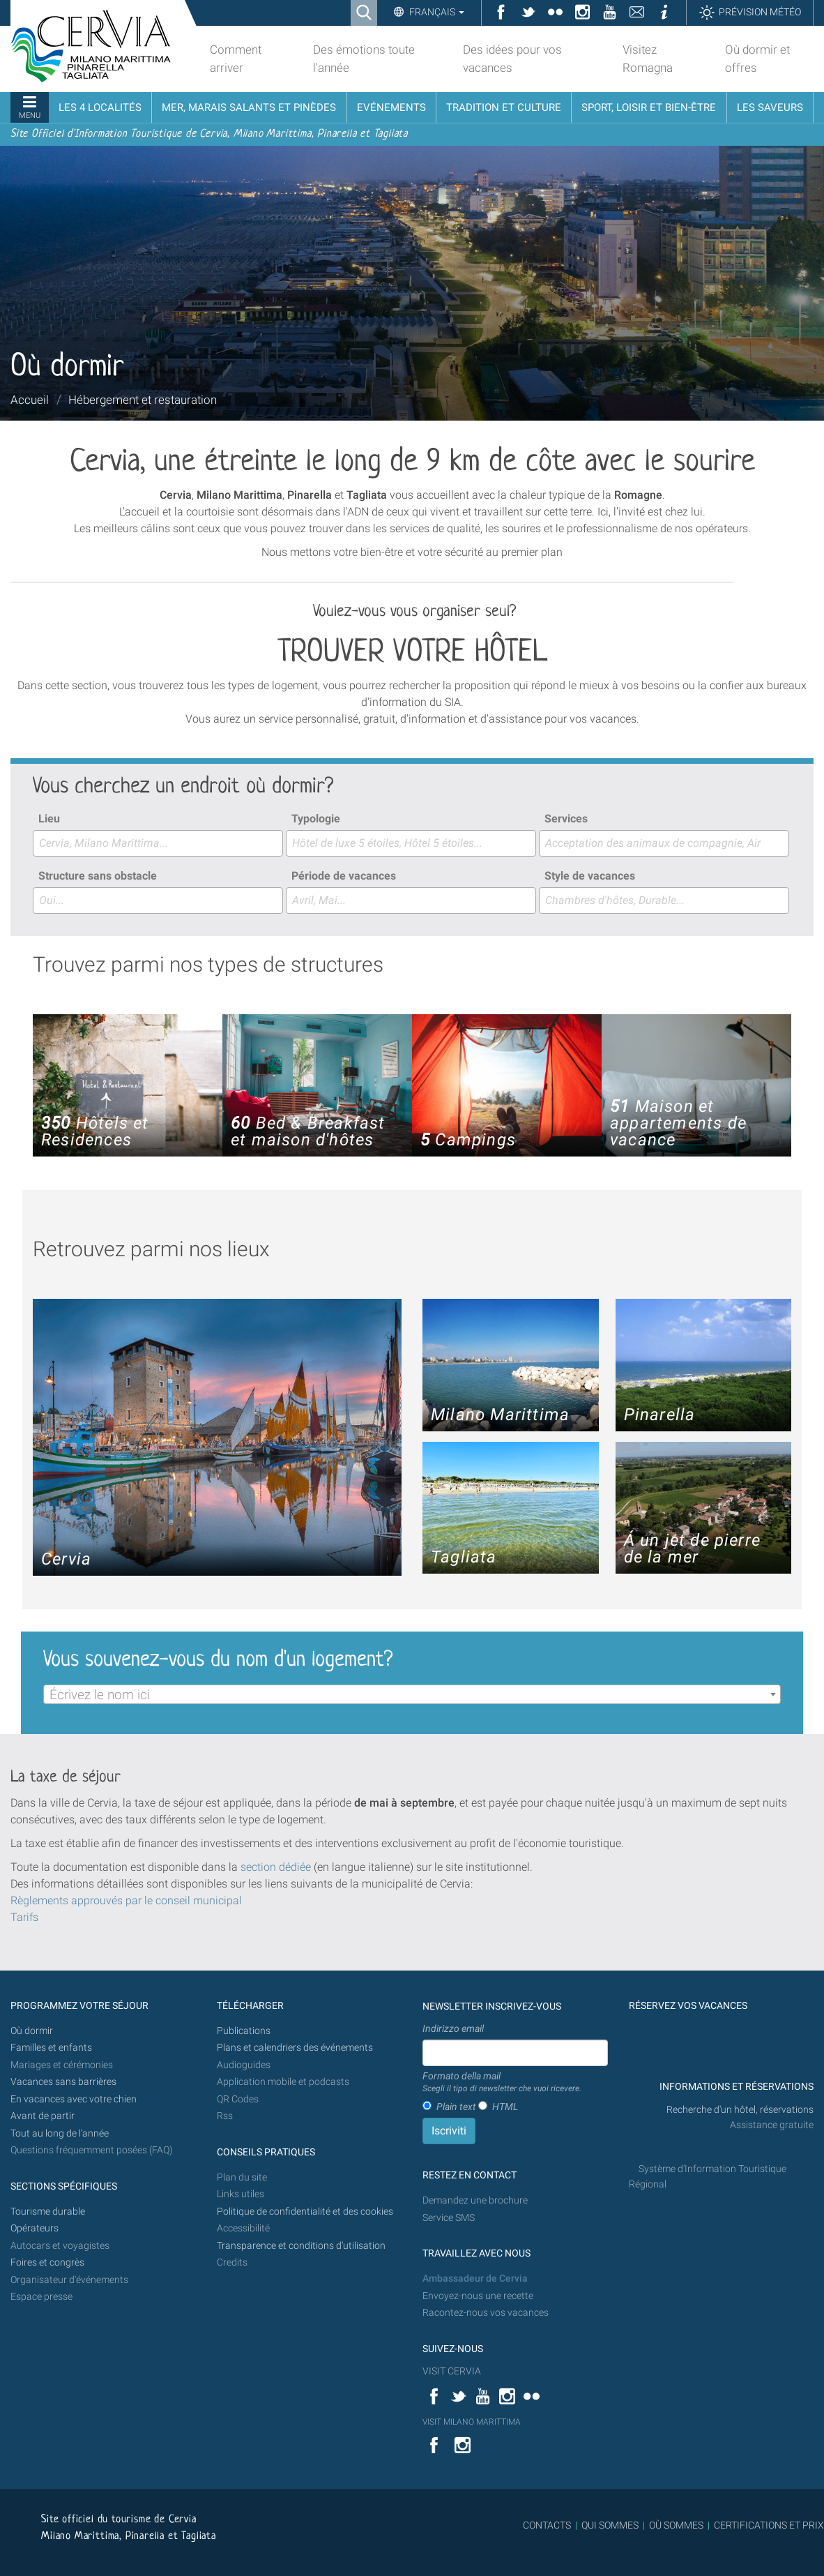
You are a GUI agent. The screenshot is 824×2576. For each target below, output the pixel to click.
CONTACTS (547, 2525)
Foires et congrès (47, 2262)
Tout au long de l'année (59, 2133)
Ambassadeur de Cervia (475, 2278)
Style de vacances (589, 875)
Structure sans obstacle (97, 875)
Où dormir (31, 2031)
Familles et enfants (51, 2048)
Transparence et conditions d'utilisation (301, 2246)
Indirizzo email (453, 2028)
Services (566, 818)
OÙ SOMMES (676, 2525)
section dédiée (276, 1867)
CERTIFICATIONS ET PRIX (769, 2525)
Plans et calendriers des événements (295, 2048)
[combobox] (158, 843)
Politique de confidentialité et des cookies (305, 2211)
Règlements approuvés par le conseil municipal (126, 1900)
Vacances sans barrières (63, 2082)
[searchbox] (158, 843)
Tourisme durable (47, 2211)
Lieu (49, 818)
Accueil (29, 400)
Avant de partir (42, 2116)
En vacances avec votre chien (74, 2099)
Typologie (315, 818)
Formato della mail (501, 2082)
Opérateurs (34, 2228)
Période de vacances (343, 875)
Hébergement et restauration (142, 400)
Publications (243, 2031)
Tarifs (24, 1917)
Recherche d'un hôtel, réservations (740, 2110)
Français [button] (435, 11)
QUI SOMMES (610, 2525)
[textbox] (412, 1695)
